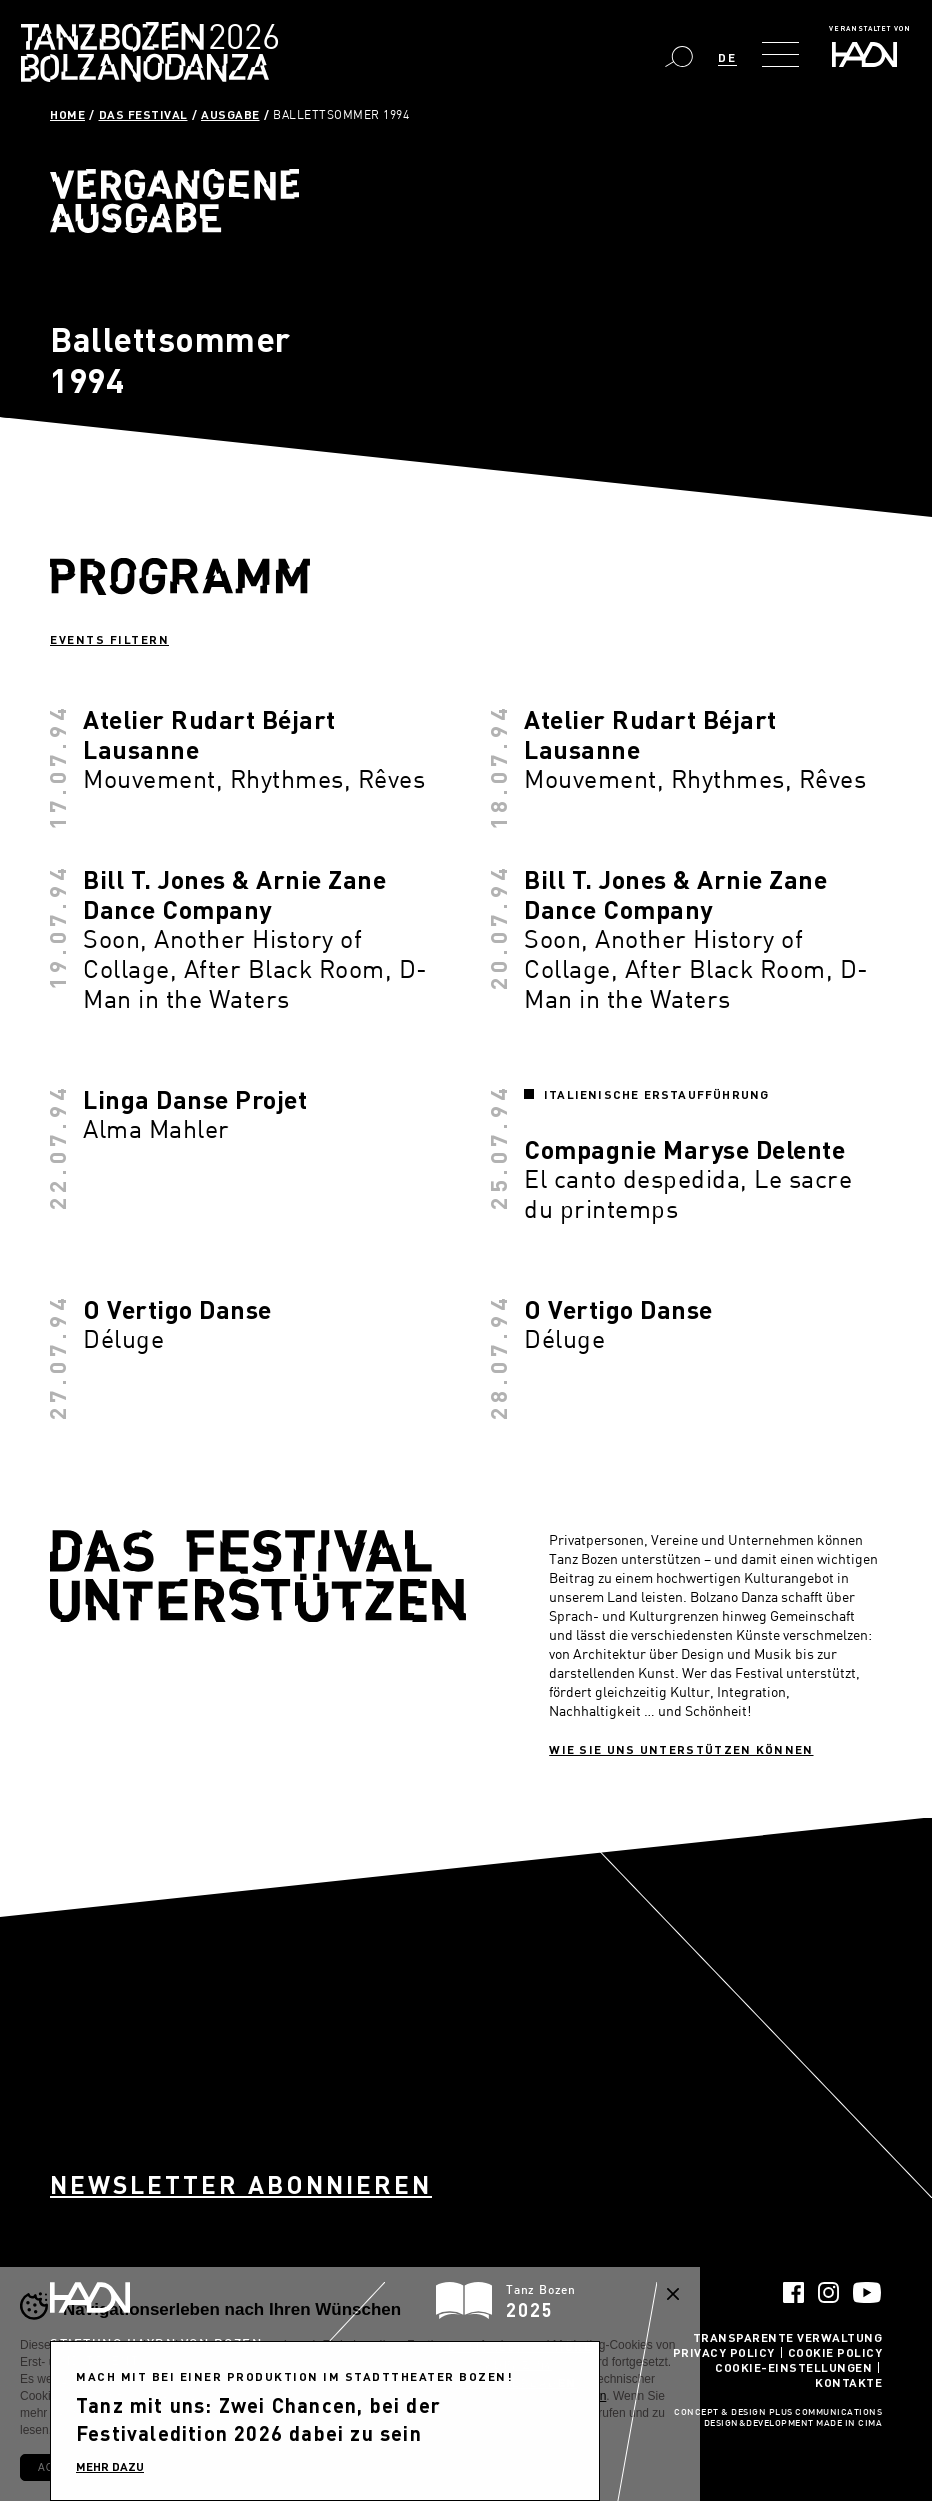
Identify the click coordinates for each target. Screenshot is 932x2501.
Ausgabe (230, 114)
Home (67, 114)
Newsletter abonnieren (241, 2184)
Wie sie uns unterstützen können (681, 1749)
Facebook (793, 2292)
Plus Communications (826, 2413)
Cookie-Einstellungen (793, 2367)
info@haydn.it (189, 2398)
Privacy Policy (724, 2352)
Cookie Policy (835, 2352)
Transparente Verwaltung (788, 2337)
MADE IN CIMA (849, 2424)
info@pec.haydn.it (97, 2415)
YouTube (867, 2292)
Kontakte (848, 2382)
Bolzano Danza (238, 39)
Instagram (828, 2292)
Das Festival (143, 114)
